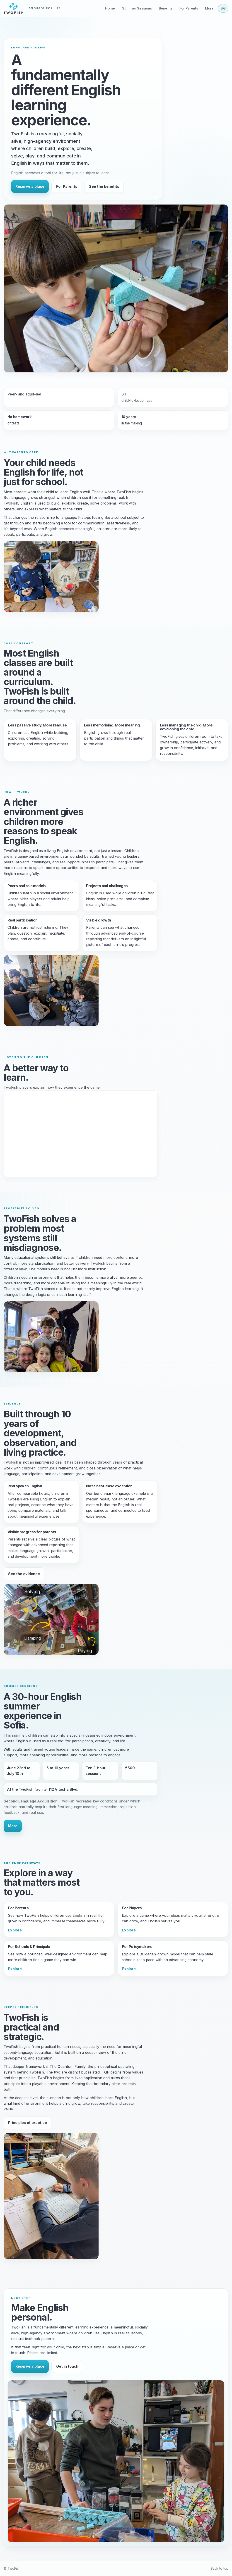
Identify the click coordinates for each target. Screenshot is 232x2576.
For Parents (188, 8)
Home (110, 8)
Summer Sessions (137, 8)
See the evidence (24, 1573)
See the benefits (104, 186)
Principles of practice (27, 2122)
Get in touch (67, 2366)
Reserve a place (29, 186)
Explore (15, 1930)
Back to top (219, 2568)
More (209, 8)
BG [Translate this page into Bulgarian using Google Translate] (223, 8)
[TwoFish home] (32, 8)
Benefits (165, 8)
